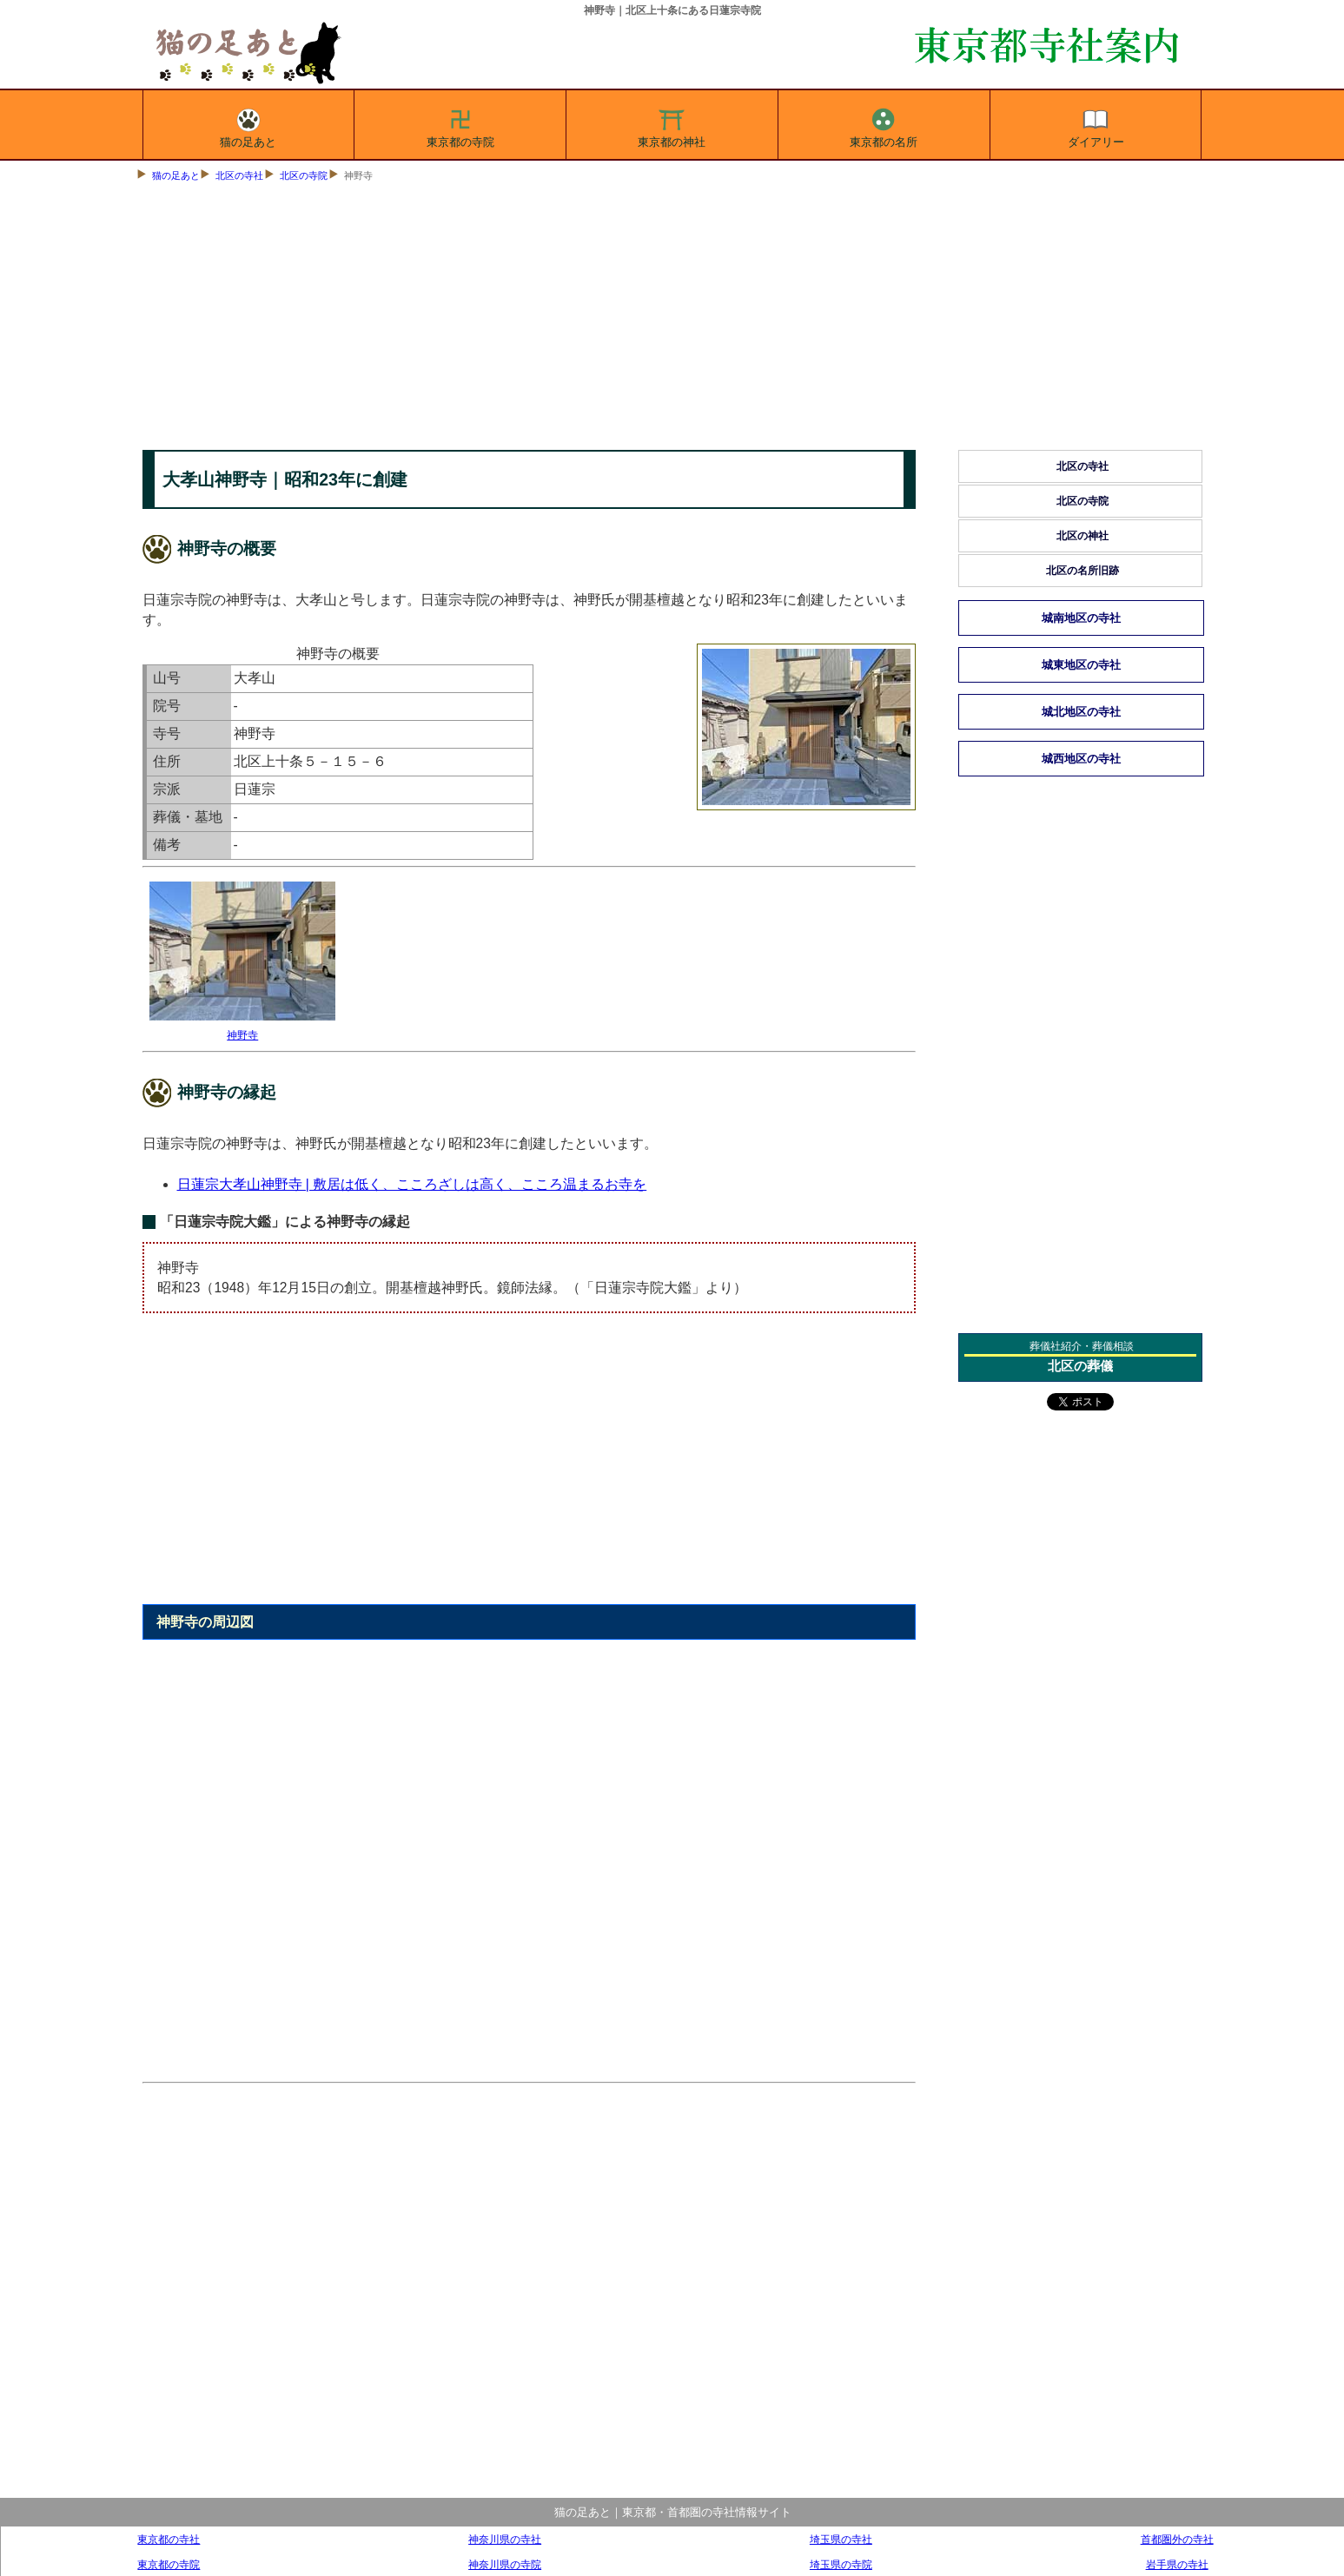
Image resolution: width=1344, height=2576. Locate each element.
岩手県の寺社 (1177, 2564)
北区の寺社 (239, 175)
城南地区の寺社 (1081, 617)
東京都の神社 (671, 125)
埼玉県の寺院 (841, 2564)
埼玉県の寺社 (841, 2539)
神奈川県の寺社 (504, 2539)
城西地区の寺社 (1081, 758)
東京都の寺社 (168, 2539)
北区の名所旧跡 (1082, 571)
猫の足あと (248, 125)
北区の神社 (1082, 536)
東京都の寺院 (460, 125)
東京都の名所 (883, 125)
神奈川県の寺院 (504, 2564)
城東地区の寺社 (1081, 664)
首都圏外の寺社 (1177, 2539)
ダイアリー (1096, 125)
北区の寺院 (304, 175)
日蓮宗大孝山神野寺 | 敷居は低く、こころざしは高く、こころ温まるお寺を (412, 1184)
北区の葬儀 (1080, 1365)
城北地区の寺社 (1081, 711)
